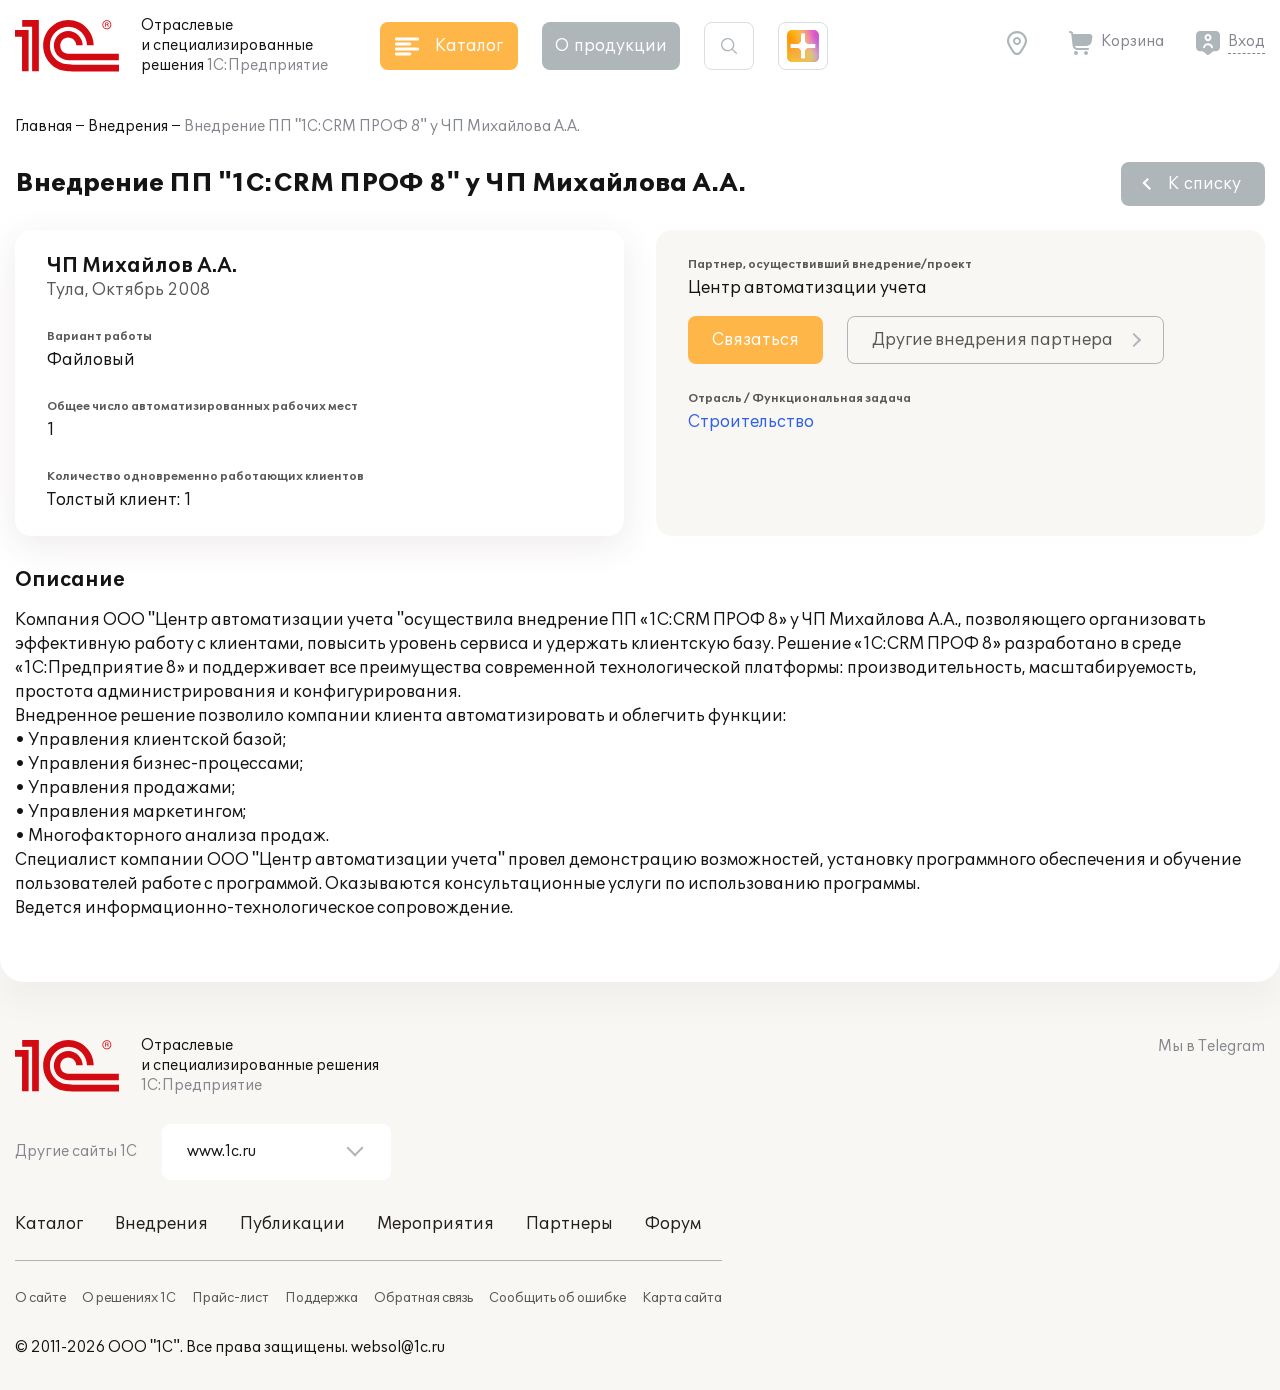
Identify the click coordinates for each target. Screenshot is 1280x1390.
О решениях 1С (129, 1298)
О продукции (611, 46)
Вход (1246, 41)
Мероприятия (435, 1224)
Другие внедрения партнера (992, 340)
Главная (43, 126)
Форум (673, 1224)
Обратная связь (423, 1298)
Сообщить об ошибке (557, 1298)
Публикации (292, 1224)
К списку (1204, 184)
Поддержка (321, 1298)
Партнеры (569, 1224)
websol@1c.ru (398, 1347)
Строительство (751, 422)
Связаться (755, 340)
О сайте (40, 1298)
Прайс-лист (230, 1298)
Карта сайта (682, 1298)
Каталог (49, 1224)
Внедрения (128, 126)
